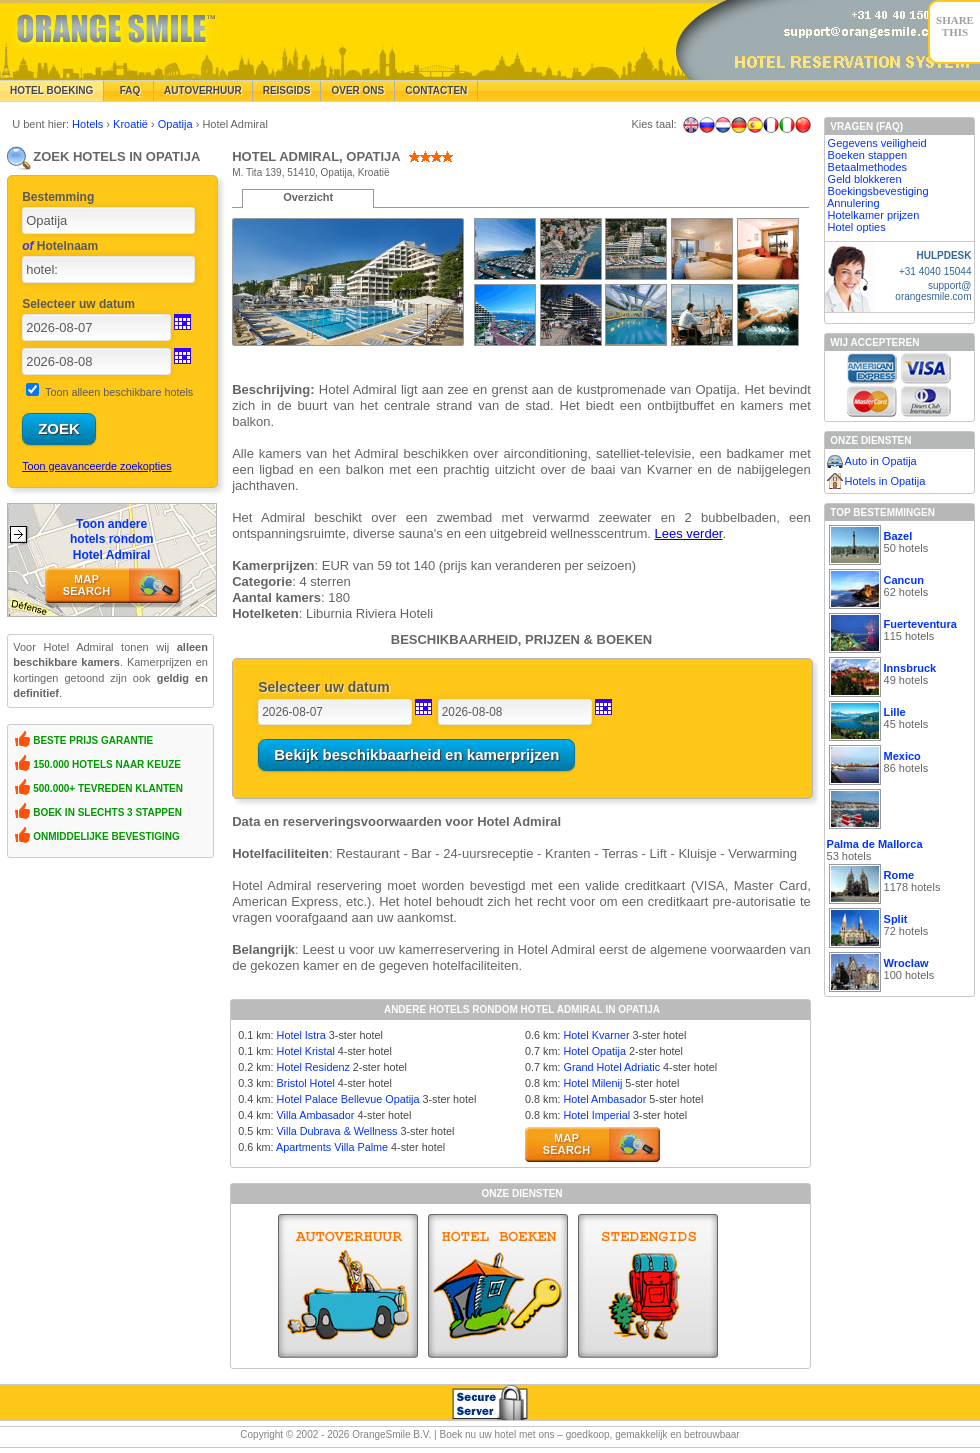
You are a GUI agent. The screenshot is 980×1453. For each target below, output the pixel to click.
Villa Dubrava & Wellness (337, 1131)
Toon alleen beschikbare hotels (119, 392)
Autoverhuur (203, 90)
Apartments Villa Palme (332, 1147)
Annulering (853, 203)
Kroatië (132, 124)
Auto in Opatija (881, 461)
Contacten (436, 90)
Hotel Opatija (594, 1051)
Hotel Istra (301, 1035)
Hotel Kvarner (596, 1035)
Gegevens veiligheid (877, 143)
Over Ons (357, 90)
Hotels (89, 124)
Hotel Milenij (592, 1083)
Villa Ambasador (316, 1115)
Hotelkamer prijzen (874, 215)
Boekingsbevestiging (878, 191)
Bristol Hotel (306, 1083)
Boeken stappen (868, 155)
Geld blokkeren (865, 179)
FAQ (128, 90)
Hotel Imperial (596, 1115)
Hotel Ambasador (604, 1099)
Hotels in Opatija (885, 481)
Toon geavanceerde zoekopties (96, 466)
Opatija (177, 124)
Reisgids (287, 90)
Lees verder (689, 533)
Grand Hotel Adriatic (611, 1067)
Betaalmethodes (868, 167)
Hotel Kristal (306, 1051)
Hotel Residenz (313, 1067)
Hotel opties (857, 227)
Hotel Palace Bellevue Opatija (348, 1099)
